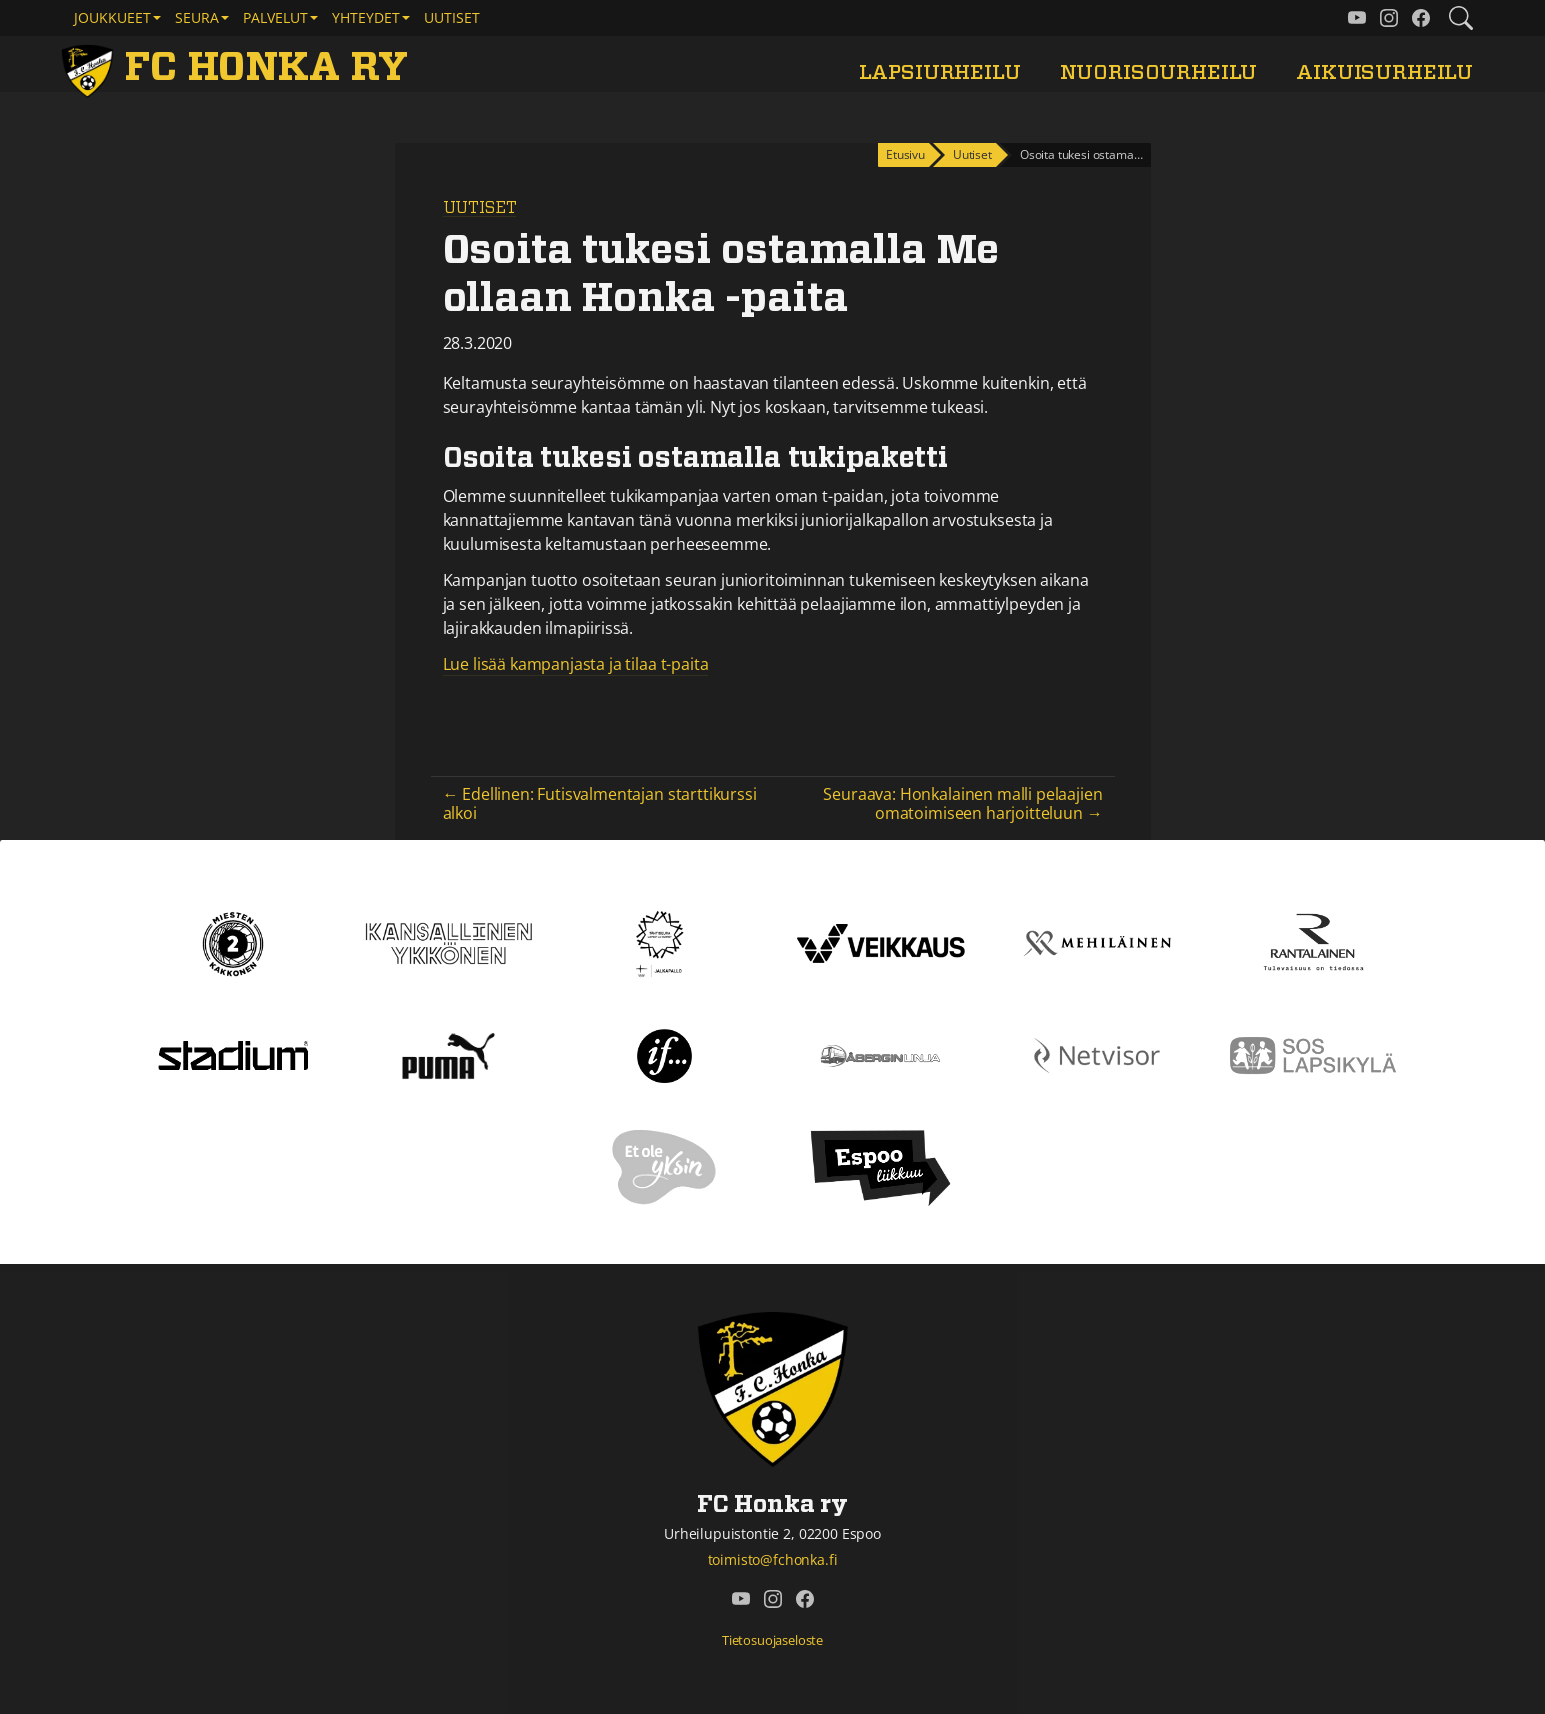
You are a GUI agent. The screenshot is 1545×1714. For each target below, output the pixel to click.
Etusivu (905, 154)
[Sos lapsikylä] (1313, 1054)
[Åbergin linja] (880, 1054)
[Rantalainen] (1312, 942)
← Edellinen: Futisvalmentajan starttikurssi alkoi (600, 803)
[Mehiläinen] (1097, 942)
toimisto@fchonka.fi (773, 1559)
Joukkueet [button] (112, 17)
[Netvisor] (1097, 1054)
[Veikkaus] (881, 942)
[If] (664, 1054)
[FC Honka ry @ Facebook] (1421, 18)
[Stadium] (233, 1054)
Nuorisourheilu (1159, 72)
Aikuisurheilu (1384, 72)
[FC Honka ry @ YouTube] (1357, 18)
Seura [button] (197, 17)
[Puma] (448, 1054)
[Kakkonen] (233, 942)
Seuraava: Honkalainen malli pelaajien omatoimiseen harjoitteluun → (962, 803)
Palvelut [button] (275, 17)
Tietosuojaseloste (772, 1640)
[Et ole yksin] (665, 1166)
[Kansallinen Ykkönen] (449, 942)
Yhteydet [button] (366, 17)
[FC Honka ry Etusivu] (239, 68)
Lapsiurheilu (940, 72)
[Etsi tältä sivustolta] (1461, 18)
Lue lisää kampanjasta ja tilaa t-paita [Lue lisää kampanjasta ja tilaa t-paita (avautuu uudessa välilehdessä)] (576, 664)
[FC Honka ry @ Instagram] (1389, 18)
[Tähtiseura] (664, 942)
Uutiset (452, 17)
